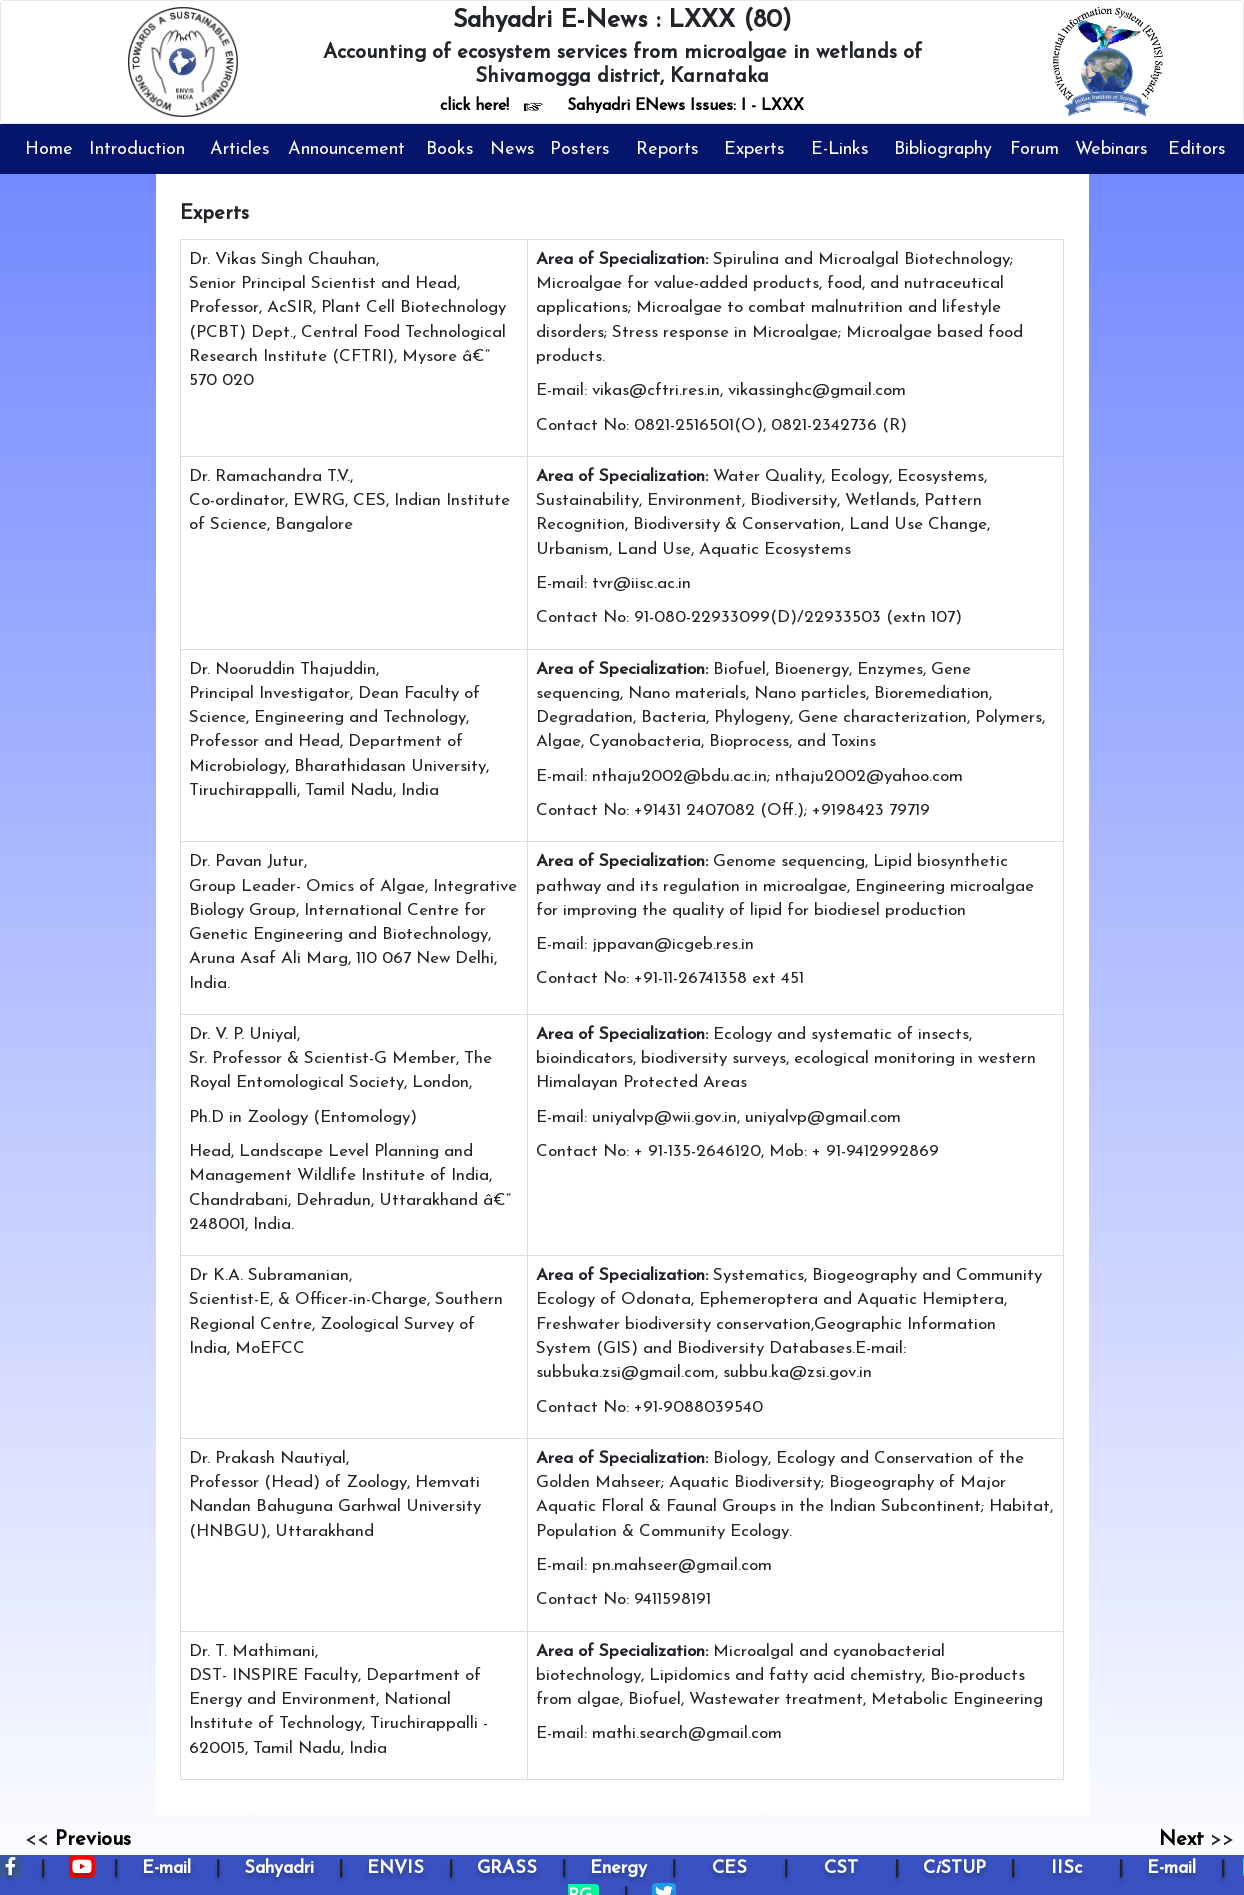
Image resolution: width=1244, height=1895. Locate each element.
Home (49, 149)
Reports (667, 149)
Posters (580, 149)
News (512, 149)
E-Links (840, 149)
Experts (754, 149)
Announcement (346, 149)
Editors (1197, 149)
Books (450, 149)
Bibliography (943, 149)
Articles (240, 149)
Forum (1034, 149)
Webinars (1111, 149)
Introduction (137, 149)
